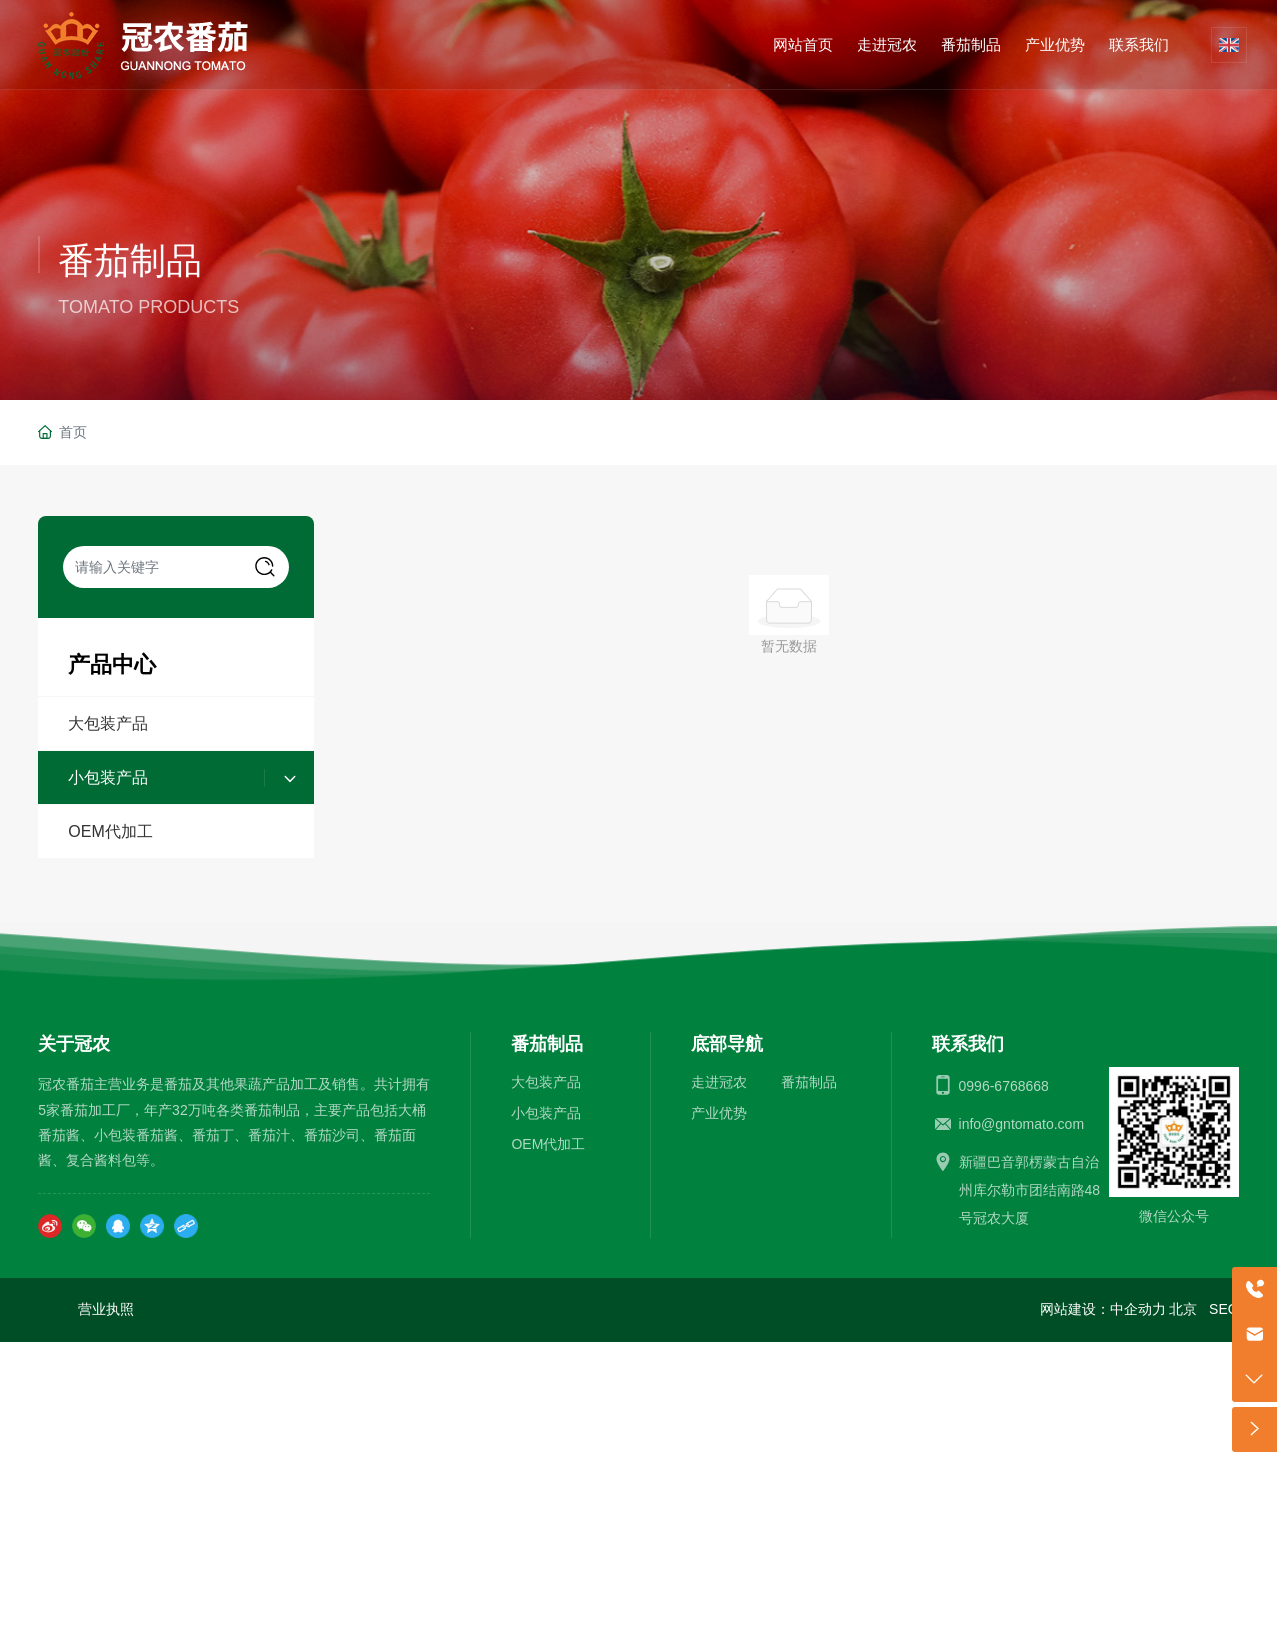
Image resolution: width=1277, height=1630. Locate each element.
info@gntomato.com (1022, 1124)
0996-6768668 (1004, 1086)
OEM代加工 (110, 831)
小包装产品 (108, 777)
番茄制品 (130, 260)
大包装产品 (108, 723)
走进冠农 (719, 1082)
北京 (1183, 1309)
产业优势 (719, 1113)
